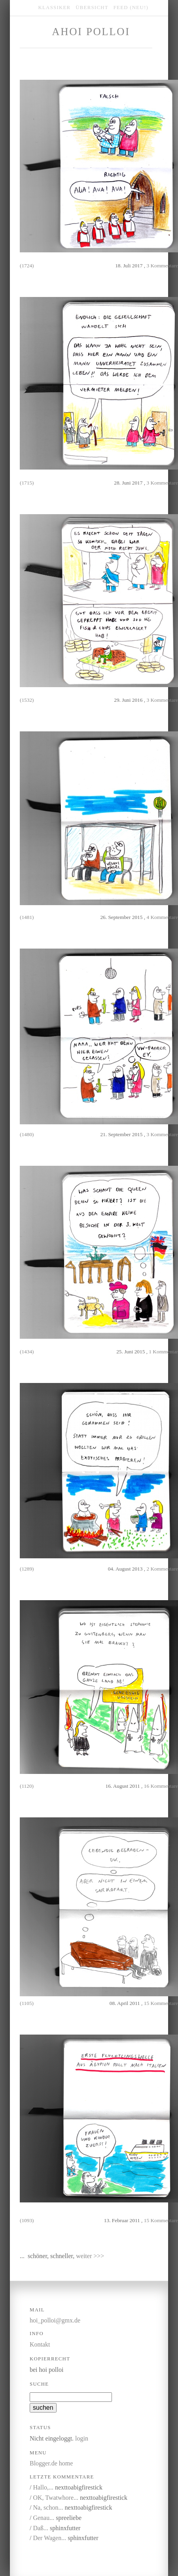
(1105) (27, 2003)
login (81, 2438)
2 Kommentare (162, 1569)
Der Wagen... (49, 2538)
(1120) (27, 1786)
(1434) (27, 1352)
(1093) (27, 2220)
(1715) (27, 483)
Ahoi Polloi (91, 32)
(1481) (27, 917)
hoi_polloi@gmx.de (55, 2320)
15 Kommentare (161, 2003)
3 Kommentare (162, 266)
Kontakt (40, 2344)
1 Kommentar (163, 1352)
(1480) (27, 1134)
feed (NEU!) (131, 7)
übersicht (92, 7)
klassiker (54, 7)
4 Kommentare (162, 917)
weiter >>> (90, 2256)
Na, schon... (48, 2507)
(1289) (27, 1569)
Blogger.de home (51, 2463)
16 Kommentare (161, 1786)
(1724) (27, 266)
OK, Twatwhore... (55, 2497)
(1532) (27, 700)
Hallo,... (43, 2487)
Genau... (43, 2517)
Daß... (40, 2528)
